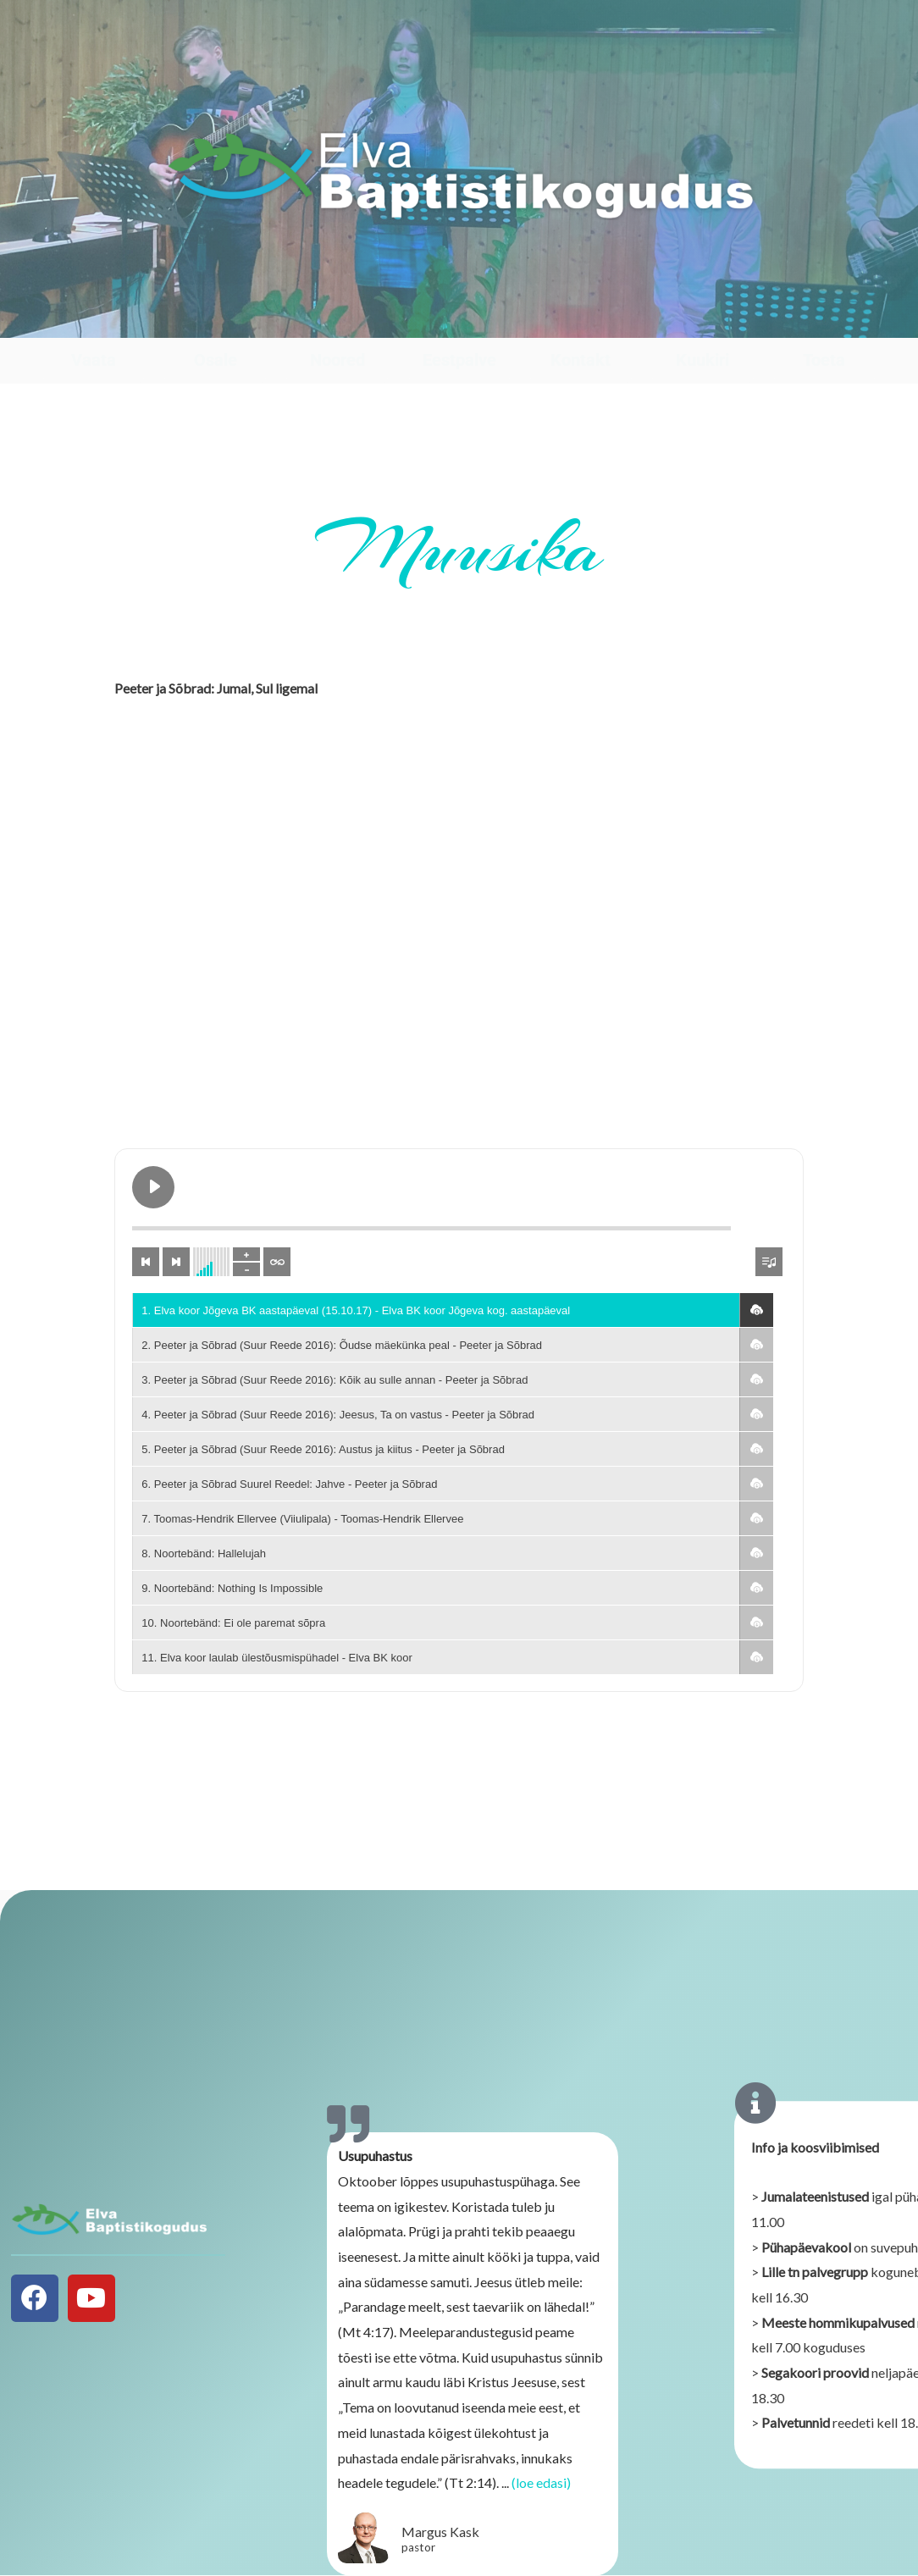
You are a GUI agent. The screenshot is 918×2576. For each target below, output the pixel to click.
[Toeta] (824, 321)
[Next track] (176, 1261)
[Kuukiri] (702, 321)
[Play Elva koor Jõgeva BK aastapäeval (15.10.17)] (153, 1187)
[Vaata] (93, 321)
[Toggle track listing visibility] (769, 1261)
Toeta (824, 360)
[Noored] (337, 321)
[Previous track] (145, 1261)
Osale (215, 360)
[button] (756, 1310)
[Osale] (215, 321)
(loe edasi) (541, 2493)
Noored (337, 360)
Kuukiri (702, 360)
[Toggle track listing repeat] (276, 1261)
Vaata (93, 360)
